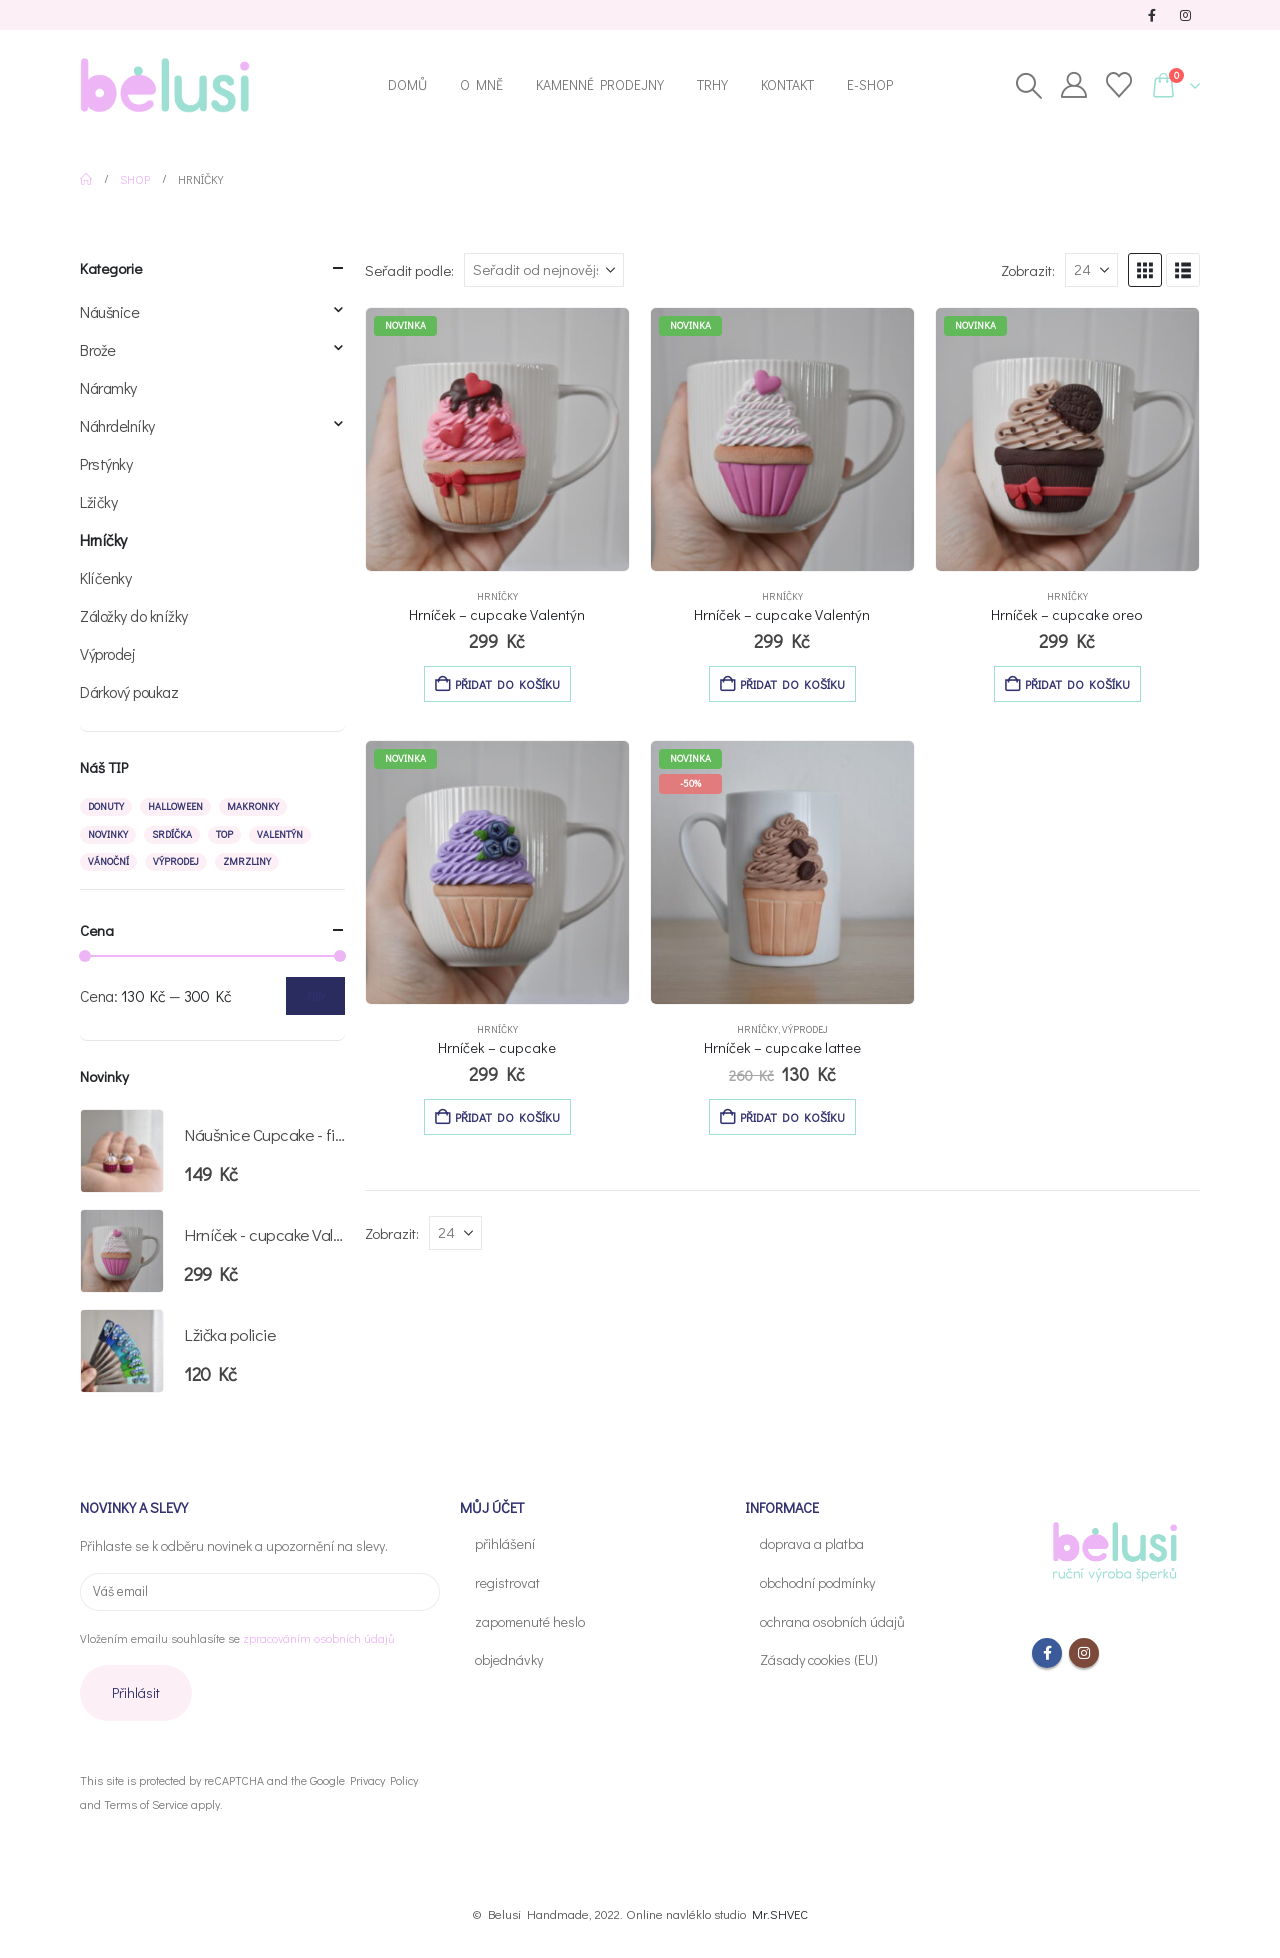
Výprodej (805, 1029)
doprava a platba (812, 1543)
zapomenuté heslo (530, 1621)
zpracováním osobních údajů (318, 1638)
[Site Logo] (165, 85)
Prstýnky (106, 463)
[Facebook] (1152, 15)
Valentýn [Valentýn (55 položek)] (280, 834)
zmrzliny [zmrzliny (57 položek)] (247, 861)
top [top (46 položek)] (224, 834)
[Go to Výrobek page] (497, 439)
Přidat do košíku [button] (507, 684)
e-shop (870, 84)
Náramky (108, 387)
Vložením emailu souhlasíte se (237, 1638)
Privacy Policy (384, 1780)
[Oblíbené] (1118, 85)
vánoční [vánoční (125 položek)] (108, 861)
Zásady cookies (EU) (819, 1659)
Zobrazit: (1028, 270)
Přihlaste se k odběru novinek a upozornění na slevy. (234, 1545)
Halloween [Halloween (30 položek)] (175, 806)
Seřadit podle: (409, 270)
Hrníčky (497, 596)
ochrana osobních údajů (832, 1621)
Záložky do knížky (134, 615)
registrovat (507, 1582)
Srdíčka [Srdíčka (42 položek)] (172, 834)
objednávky (509, 1659)
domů (407, 84)
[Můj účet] (1073, 85)
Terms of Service (146, 1804)
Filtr (316, 996)
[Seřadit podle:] (544, 270)
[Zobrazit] (1091, 270)
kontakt (787, 84)
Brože (98, 349)
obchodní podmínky (817, 1582)
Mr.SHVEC (780, 1913)
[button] (1028, 86)
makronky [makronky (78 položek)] (253, 806)
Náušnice (109, 311)
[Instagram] (1185, 15)
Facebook (1047, 1653)
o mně (481, 84)
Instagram (1084, 1653)
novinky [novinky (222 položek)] (108, 834)
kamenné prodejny (600, 84)
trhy (712, 84)
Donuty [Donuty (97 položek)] (106, 806)
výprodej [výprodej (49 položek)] (176, 861)
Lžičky (98, 501)
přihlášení (505, 1543)
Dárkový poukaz (129, 691)
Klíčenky (105, 577)
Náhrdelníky (117, 425)
